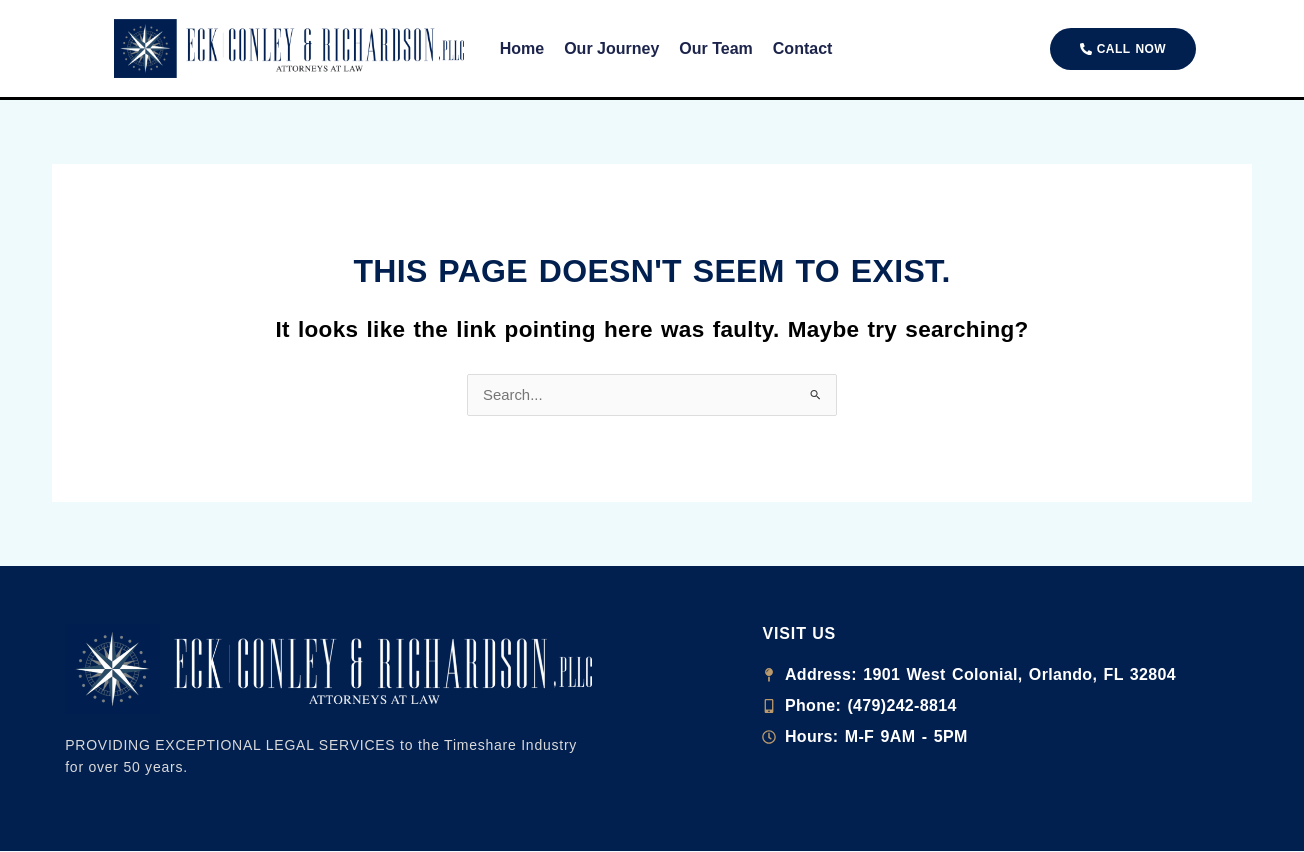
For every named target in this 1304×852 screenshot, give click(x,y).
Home (522, 48)
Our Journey (611, 48)
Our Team (716, 48)
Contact (803, 48)
